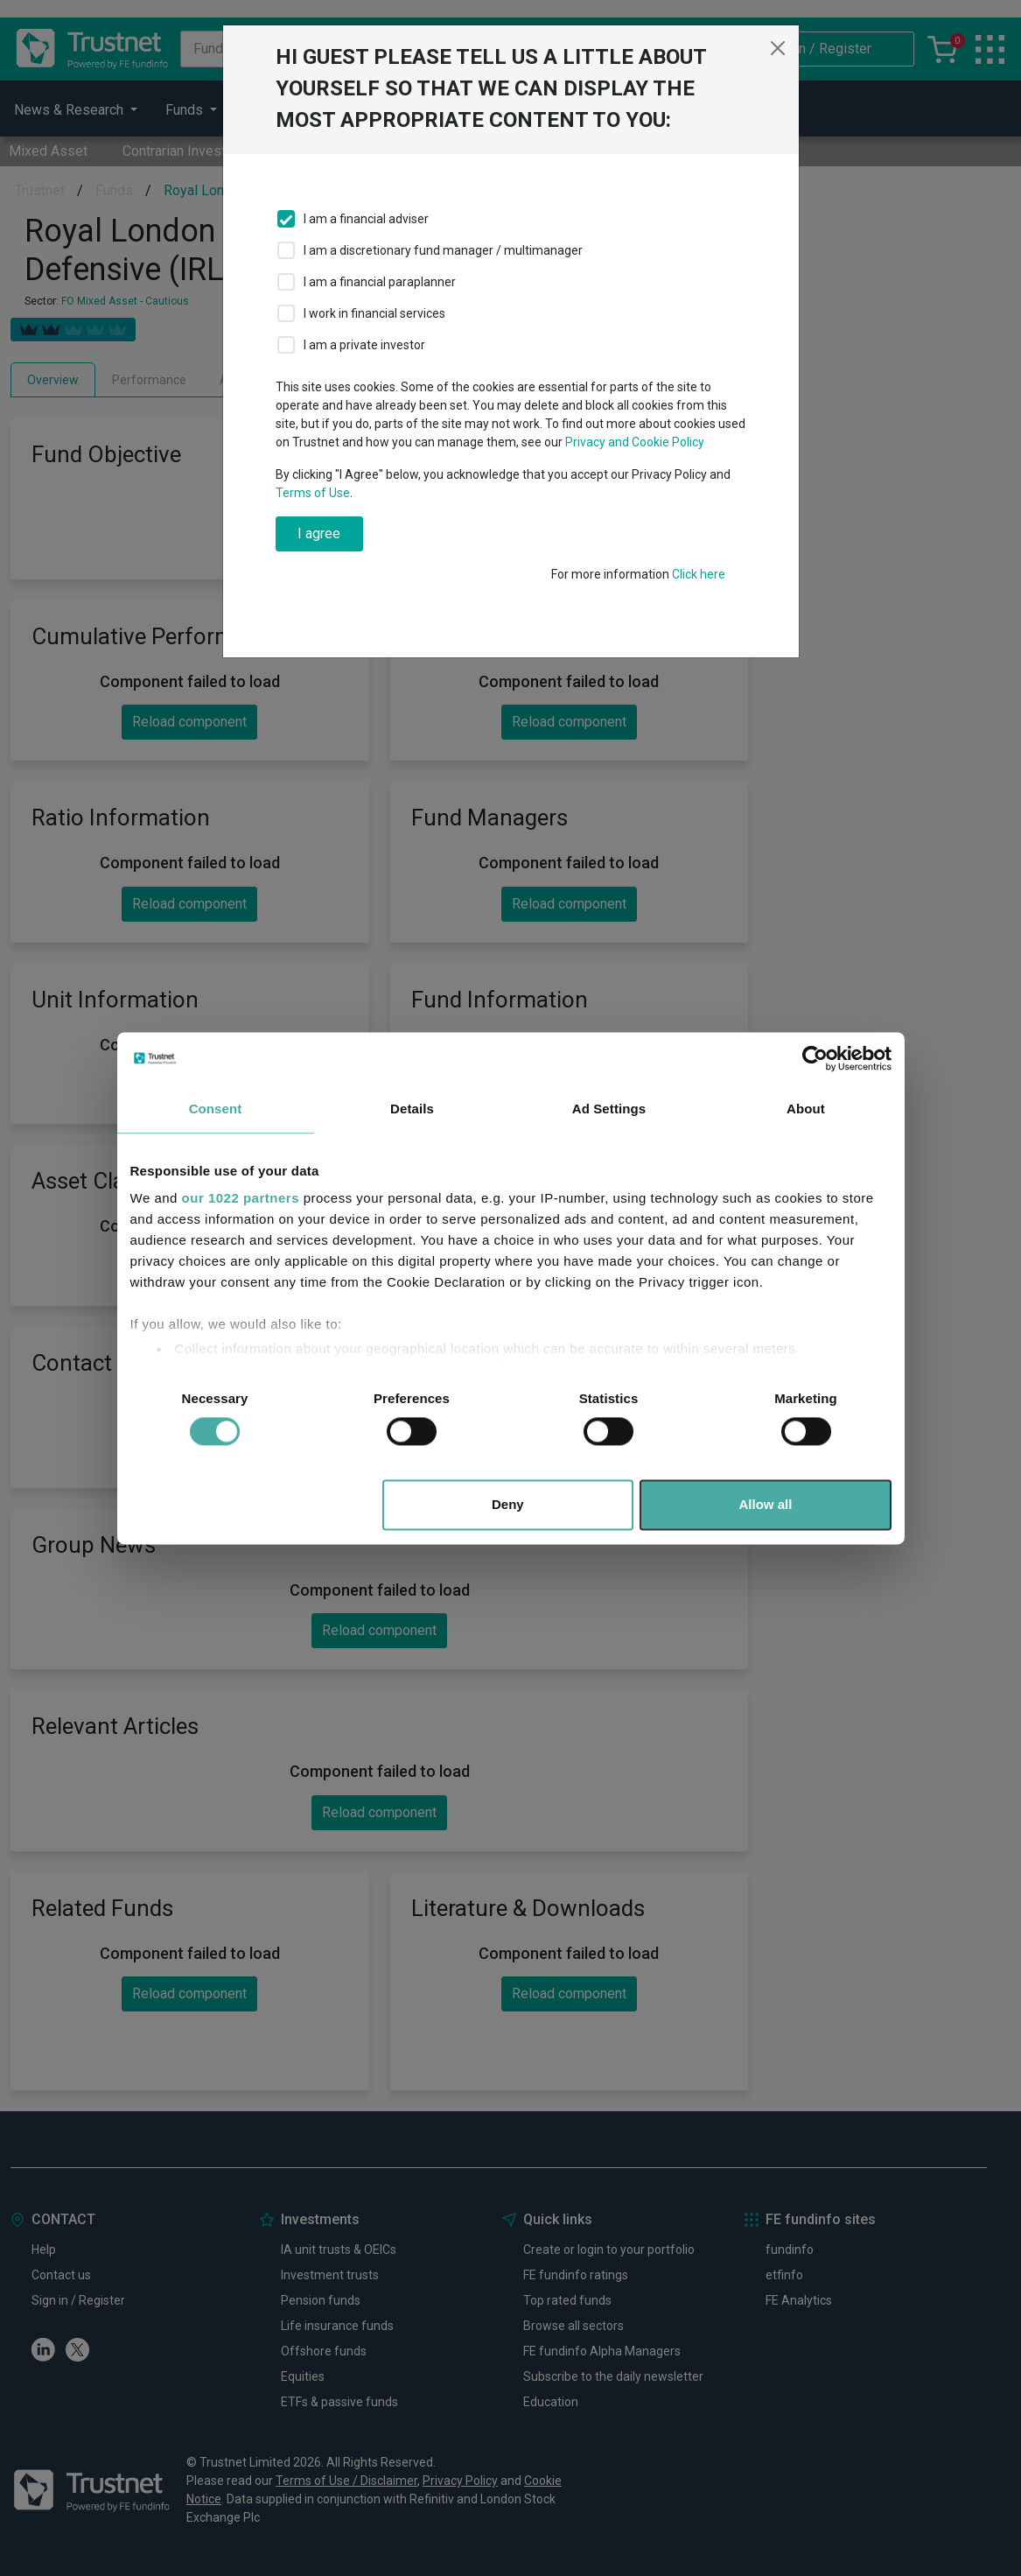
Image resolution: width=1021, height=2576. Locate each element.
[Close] (778, 48)
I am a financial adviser (366, 219)
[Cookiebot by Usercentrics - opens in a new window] (815, 1058)
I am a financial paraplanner (380, 282)
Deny (508, 1504)
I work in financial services (374, 313)
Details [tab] (412, 1108)
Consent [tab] (215, 1108)
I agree (318, 533)
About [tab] (806, 1108)
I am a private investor (364, 345)
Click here (698, 574)
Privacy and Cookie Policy (634, 442)
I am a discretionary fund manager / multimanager (443, 250)
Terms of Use (313, 493)
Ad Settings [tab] (609, 1108)
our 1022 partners (240, 1197)
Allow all (766, 1504)
